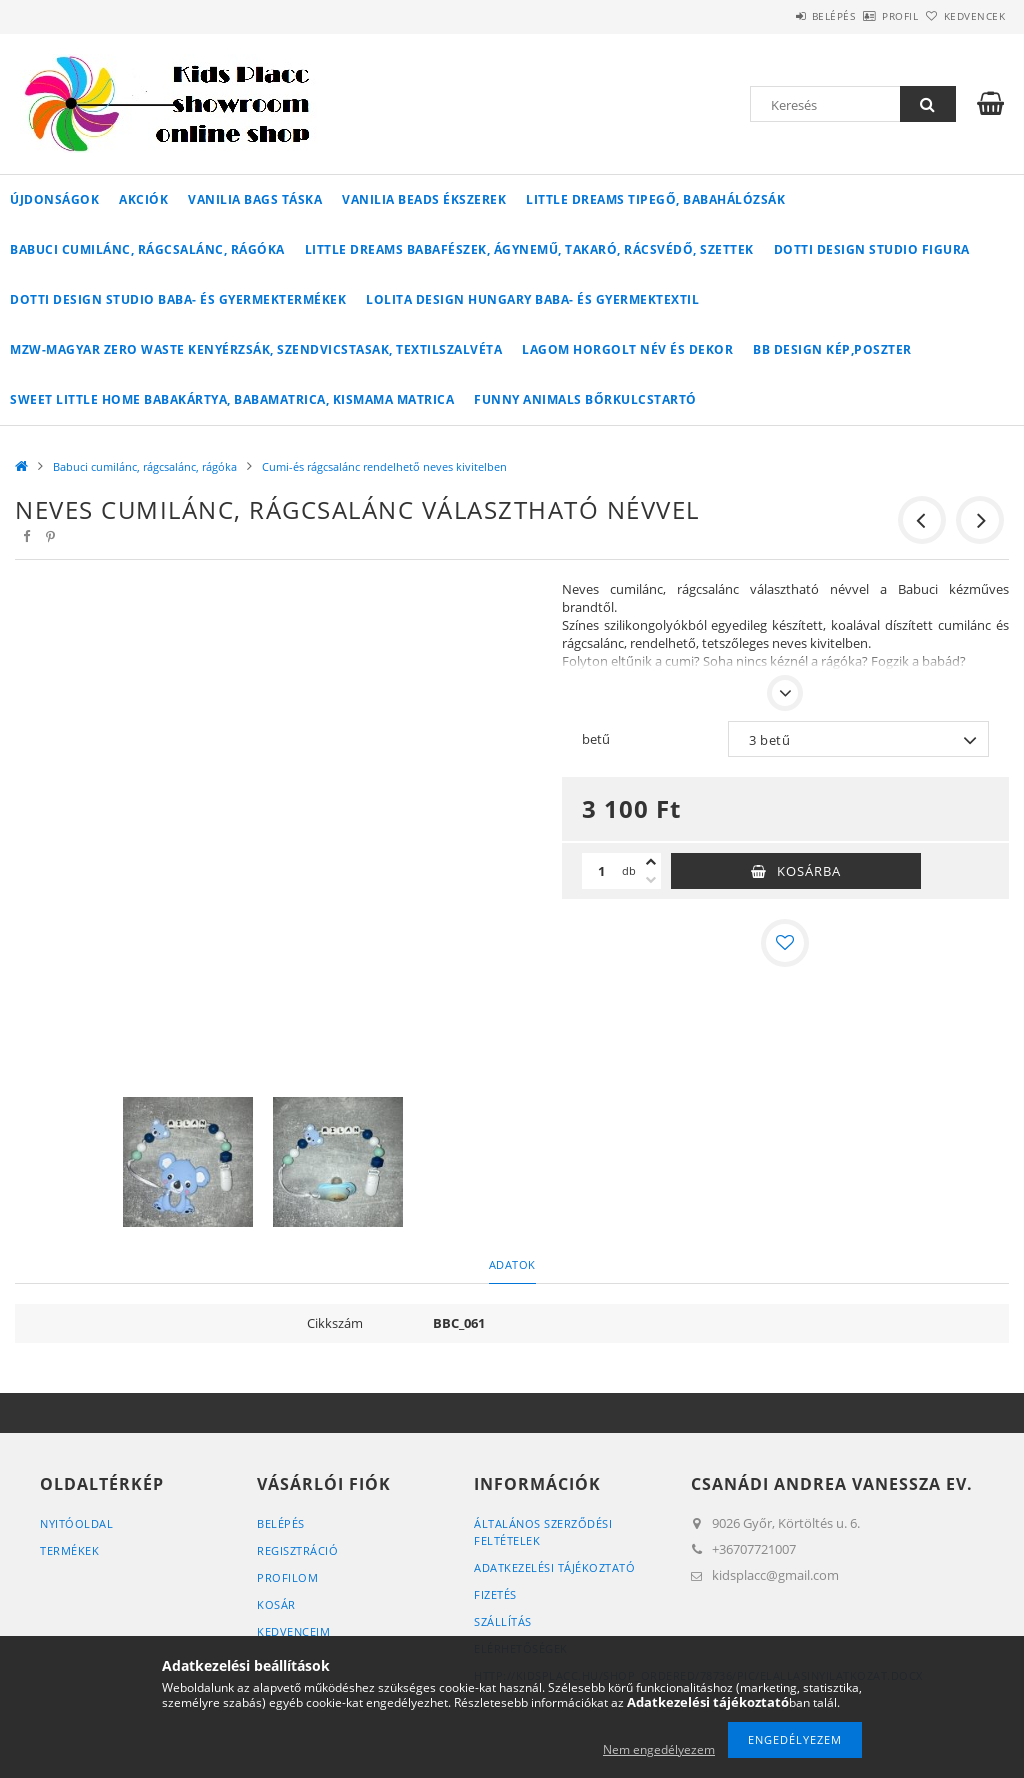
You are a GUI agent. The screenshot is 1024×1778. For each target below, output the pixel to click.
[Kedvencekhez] (785, 943)
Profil (867, 16)
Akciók (143, 199)
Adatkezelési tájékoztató (554, 1567)
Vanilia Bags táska (255, 199)
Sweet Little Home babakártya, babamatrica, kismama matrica (232, 399)
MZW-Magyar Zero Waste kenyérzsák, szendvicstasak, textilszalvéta (256, 349)
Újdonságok (54, 199)
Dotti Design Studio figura (872, 249)
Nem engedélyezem (659, 1749)
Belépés (778, 16)
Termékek (69, 1550)
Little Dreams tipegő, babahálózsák (655, 199)
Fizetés (495, 1594)
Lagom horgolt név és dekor (627, 349)
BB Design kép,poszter (832, 349)
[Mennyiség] (602, 871)
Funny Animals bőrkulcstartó (585, 399)
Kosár (276, 1604)
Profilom (287, 1577)
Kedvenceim (293, 1631)
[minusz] (651, 880)
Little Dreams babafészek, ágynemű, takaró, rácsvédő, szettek (529, 249)
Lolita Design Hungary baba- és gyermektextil (532, 299)
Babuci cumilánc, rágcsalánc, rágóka (147, 249)
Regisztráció (297, 1550)
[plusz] (651, 862)
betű (596, 739)
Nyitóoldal (76, 1523)
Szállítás (503, 1621)
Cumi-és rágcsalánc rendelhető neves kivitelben (384, 466)
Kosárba (809, 871)
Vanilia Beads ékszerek (424, 199)
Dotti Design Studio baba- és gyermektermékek (178, 299)
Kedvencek (963, 16)
